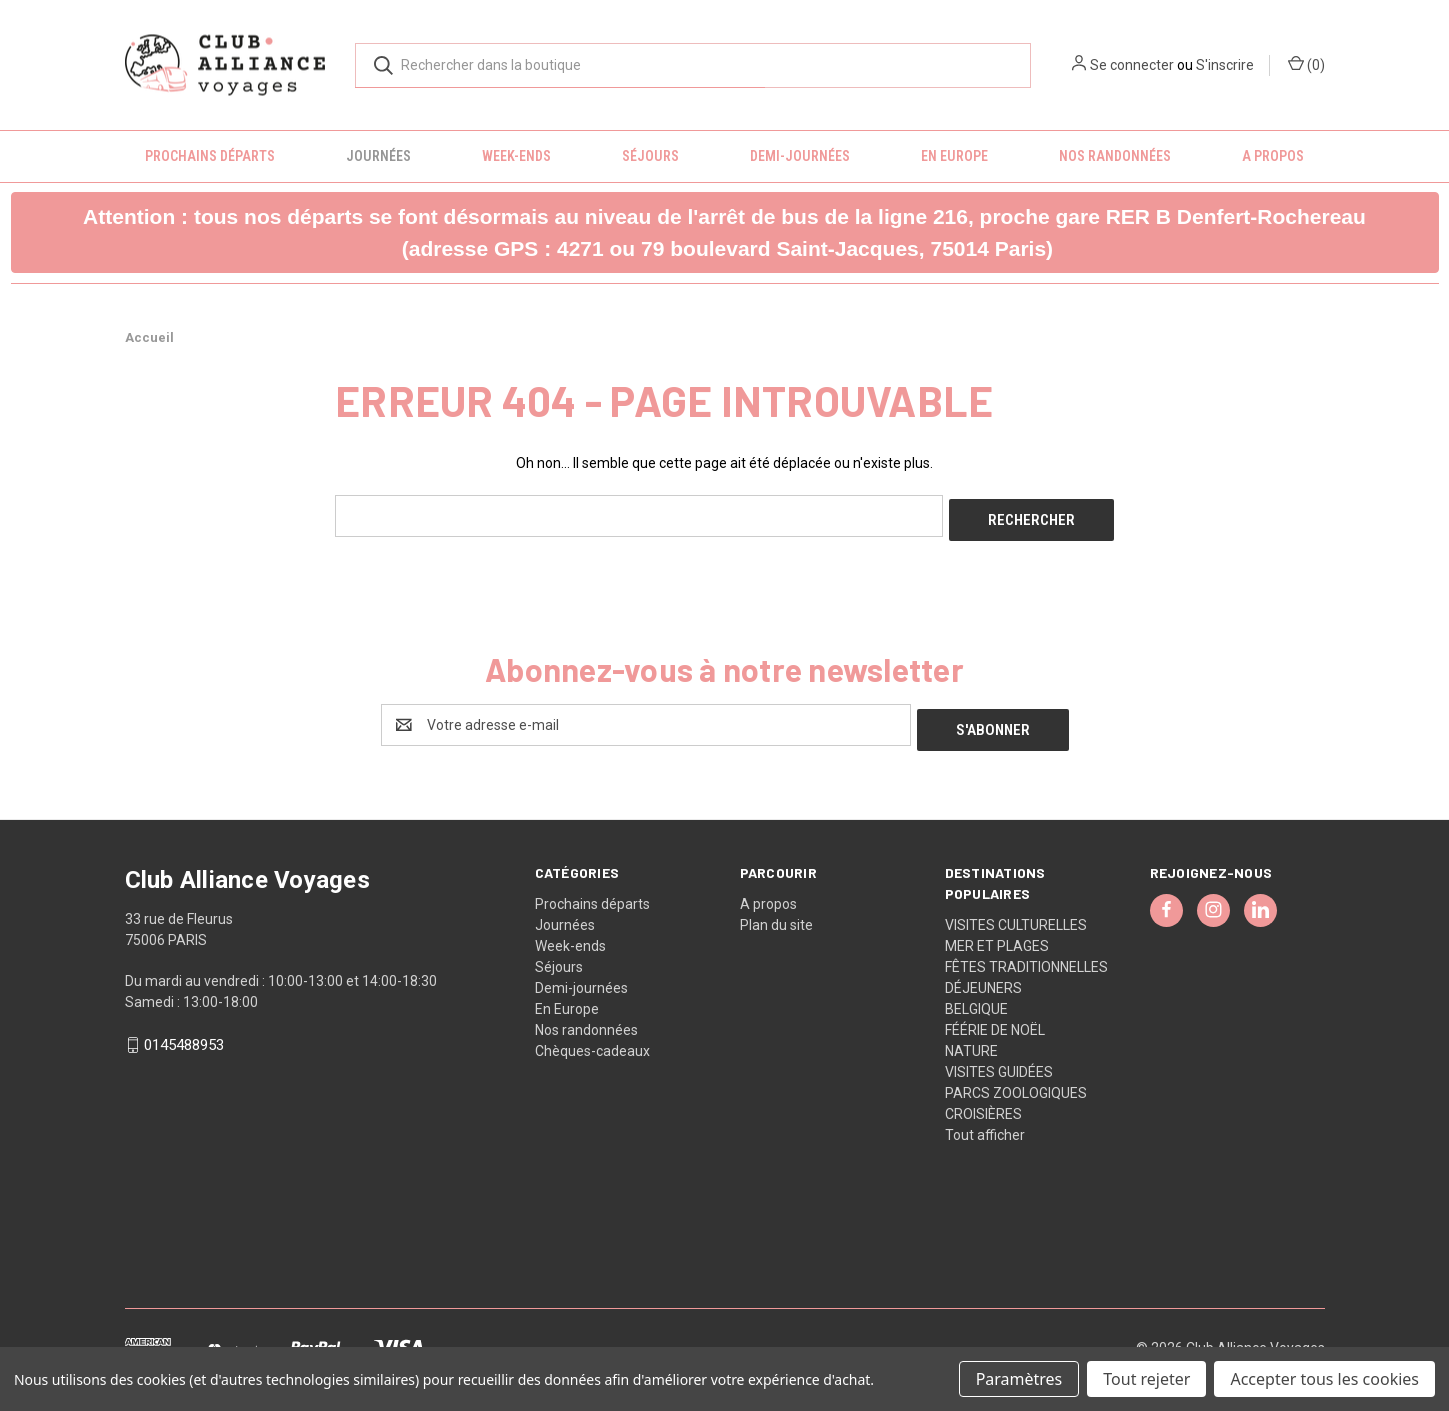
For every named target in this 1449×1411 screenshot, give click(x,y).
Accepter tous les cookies (1324, 1379)
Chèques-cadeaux (592, 1041)
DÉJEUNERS (983, 978)
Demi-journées (800, 156)
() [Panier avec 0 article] (1306, 64)
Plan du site (776, 915)
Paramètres (1019, 1379)
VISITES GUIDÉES (999, 1062)
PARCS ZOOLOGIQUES (1016, 1083)
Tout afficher (985, 1125)
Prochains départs (210, 156)
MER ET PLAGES (997, 936)
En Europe (954, 156)
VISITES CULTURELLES (1016, 915)
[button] (725, 232)
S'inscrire (1225, 65)
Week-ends (516, 156)
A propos (1273, 156)
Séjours (650, 156)
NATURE (971, 1041)
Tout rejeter (1146, 1379)
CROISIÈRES (983, 1104)
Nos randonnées (1115, 156)
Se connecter (1132, 65)
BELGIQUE (976, 999)
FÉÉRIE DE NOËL (995, 1020)
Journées (378, 156)
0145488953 (184, 1036)
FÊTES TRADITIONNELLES (1026, 957)
